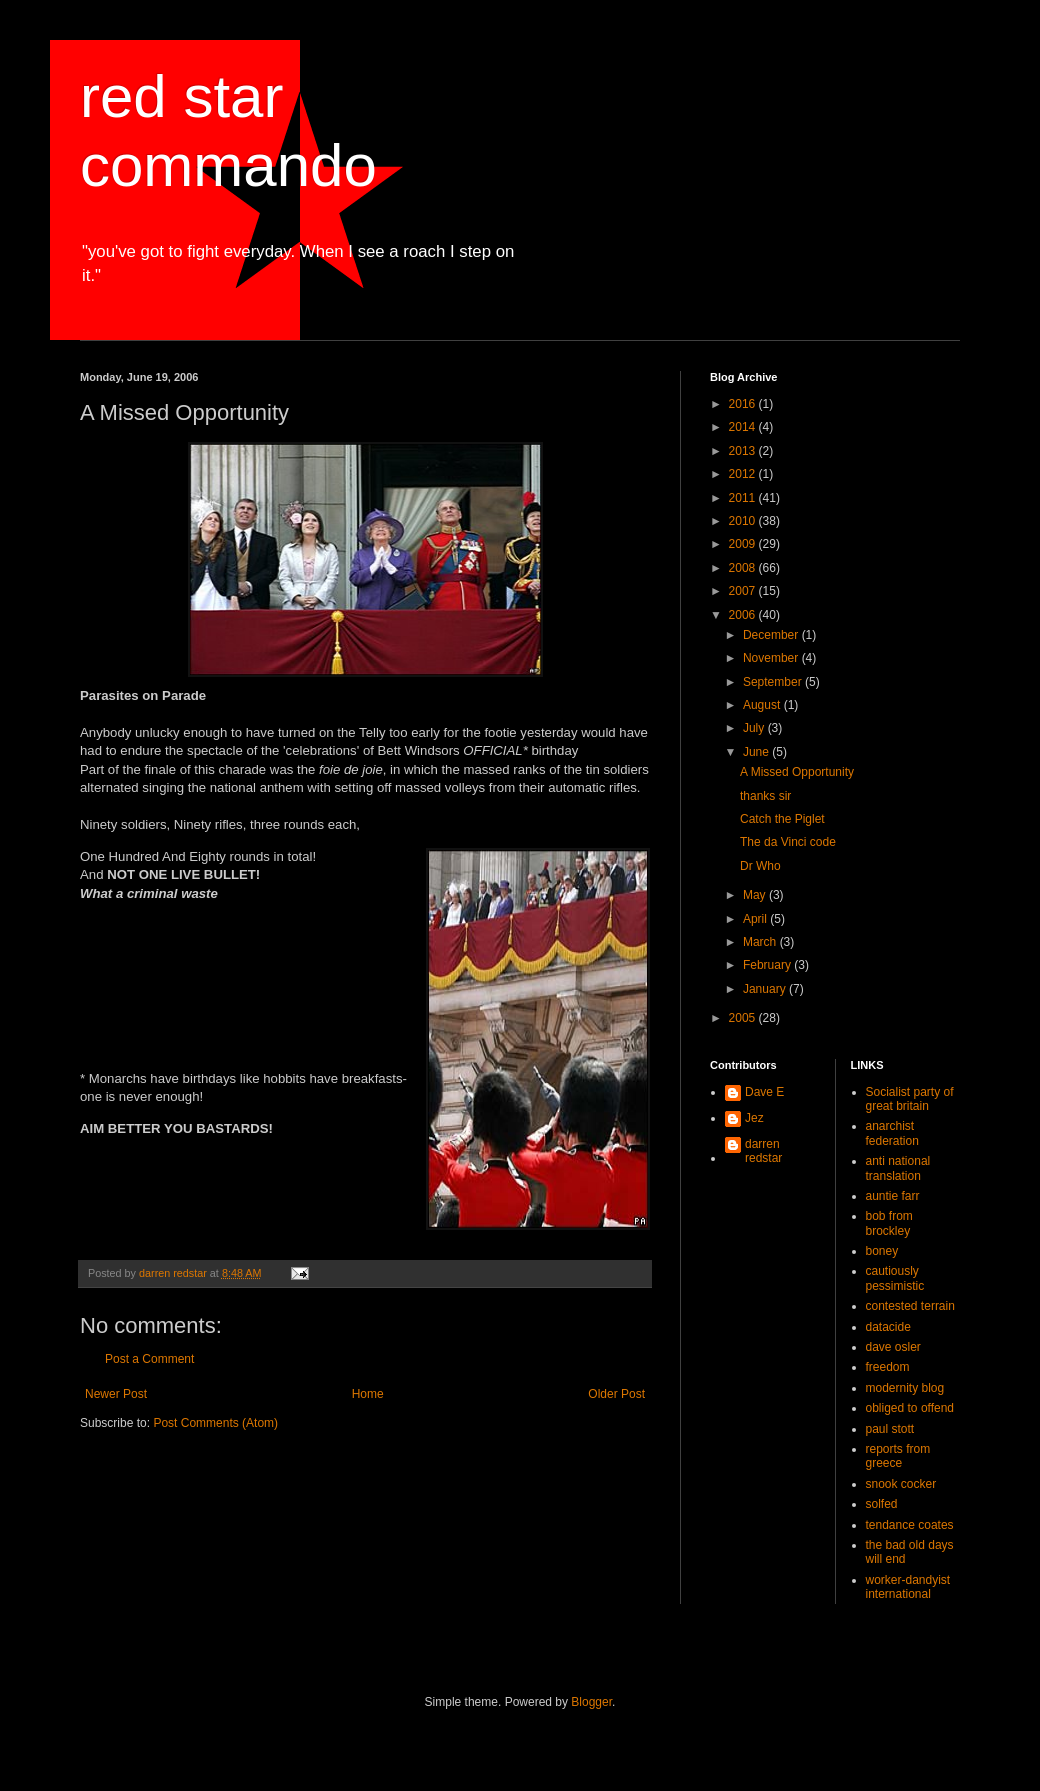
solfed (882, 1504)
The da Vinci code (788, 842)
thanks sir (765, 796)
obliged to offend (910, 1408)
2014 (744, 427)
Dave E (764, 1092)
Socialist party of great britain (910, 1099)
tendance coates (910, 1525)
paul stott (890, 1429)
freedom (888, 1367)
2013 (744, 451)
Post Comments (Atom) (215, 1423)
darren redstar (763, 1151)
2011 (744, 498)
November (772, 658)
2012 (744, 474)
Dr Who (760, 866)
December (772, 635)
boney (882, 1251)
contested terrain (910, 1306)
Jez (754, 1118)
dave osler (893, 1347)
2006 (744, 615)
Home (368, 1394)
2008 (744, 568)
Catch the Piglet (782, 819)
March (761, 942)
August (763, 705)
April (756, 919)
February (768, 965)
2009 (744, 544)
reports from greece (898, 1456)
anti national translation (898, 1168)
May (756, 895)
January (766, 989)
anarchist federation (892, 1133)
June (757, 752)
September (774, 682)
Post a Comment (149, 1359)
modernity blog (905, 1388)
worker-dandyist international (908, 1587)
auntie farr (893, 1196)
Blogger (591, 1702)
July (755, 728)
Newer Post (116, 1394)
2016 (744, 404)
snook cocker (901, 1484)
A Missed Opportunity (797, 772)
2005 (744, 1018)
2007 (744, 591)
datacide (888, 1327)
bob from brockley (889, 1223)
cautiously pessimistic (895, 1278)
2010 (744, 521)
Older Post (616, 1394)
